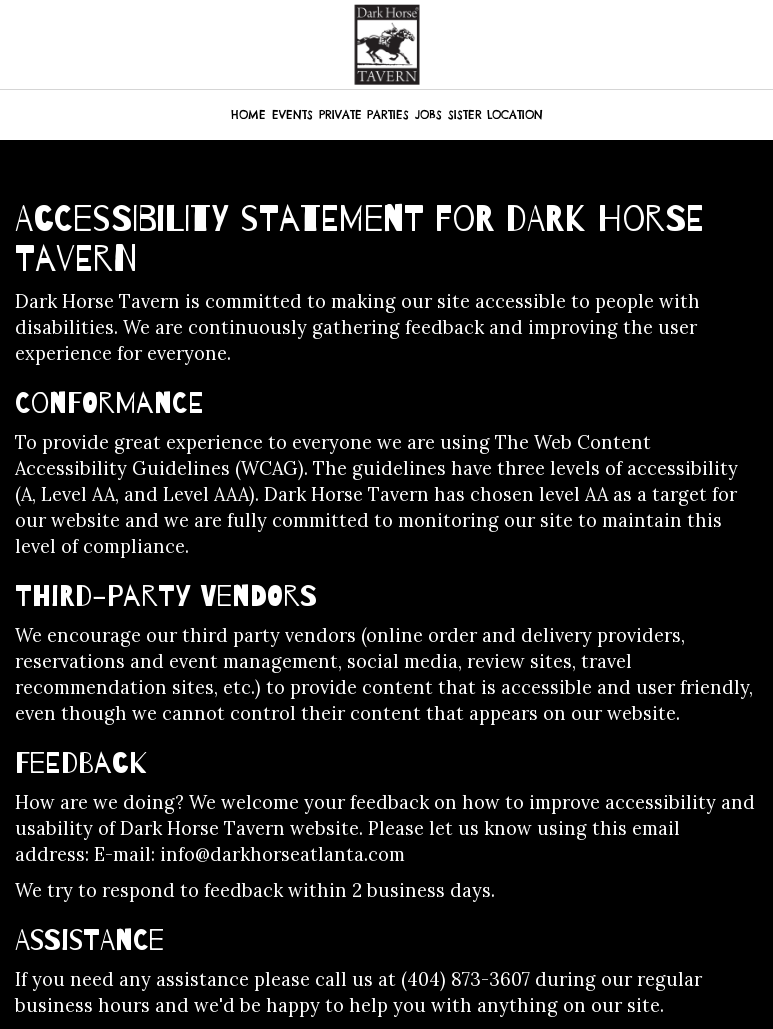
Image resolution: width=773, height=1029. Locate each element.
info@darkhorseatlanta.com (282, 854)
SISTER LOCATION (495, 115)
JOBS (428, 115)
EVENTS (292, 115)
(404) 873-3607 (465, 979)
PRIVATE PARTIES (364, 115)
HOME (248, 115)
